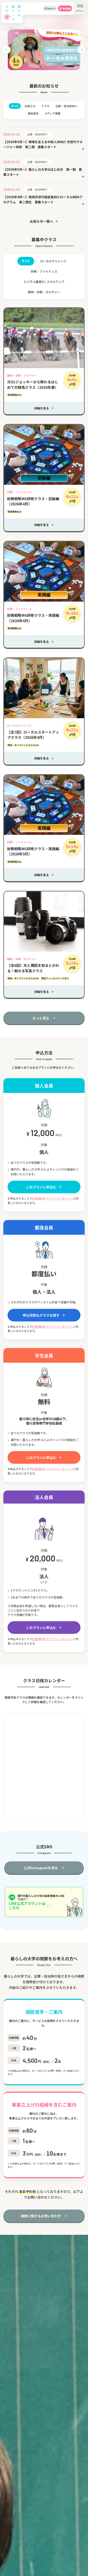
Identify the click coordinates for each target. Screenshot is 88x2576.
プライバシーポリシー (59, 1198)
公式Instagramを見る (41, 1867)
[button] (6, 49)
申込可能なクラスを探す (41, 1315)
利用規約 (37, 1198)
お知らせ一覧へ (41, 221)
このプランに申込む (41, 1186)
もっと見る (40, 1017)
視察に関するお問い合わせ (41, 2215)
